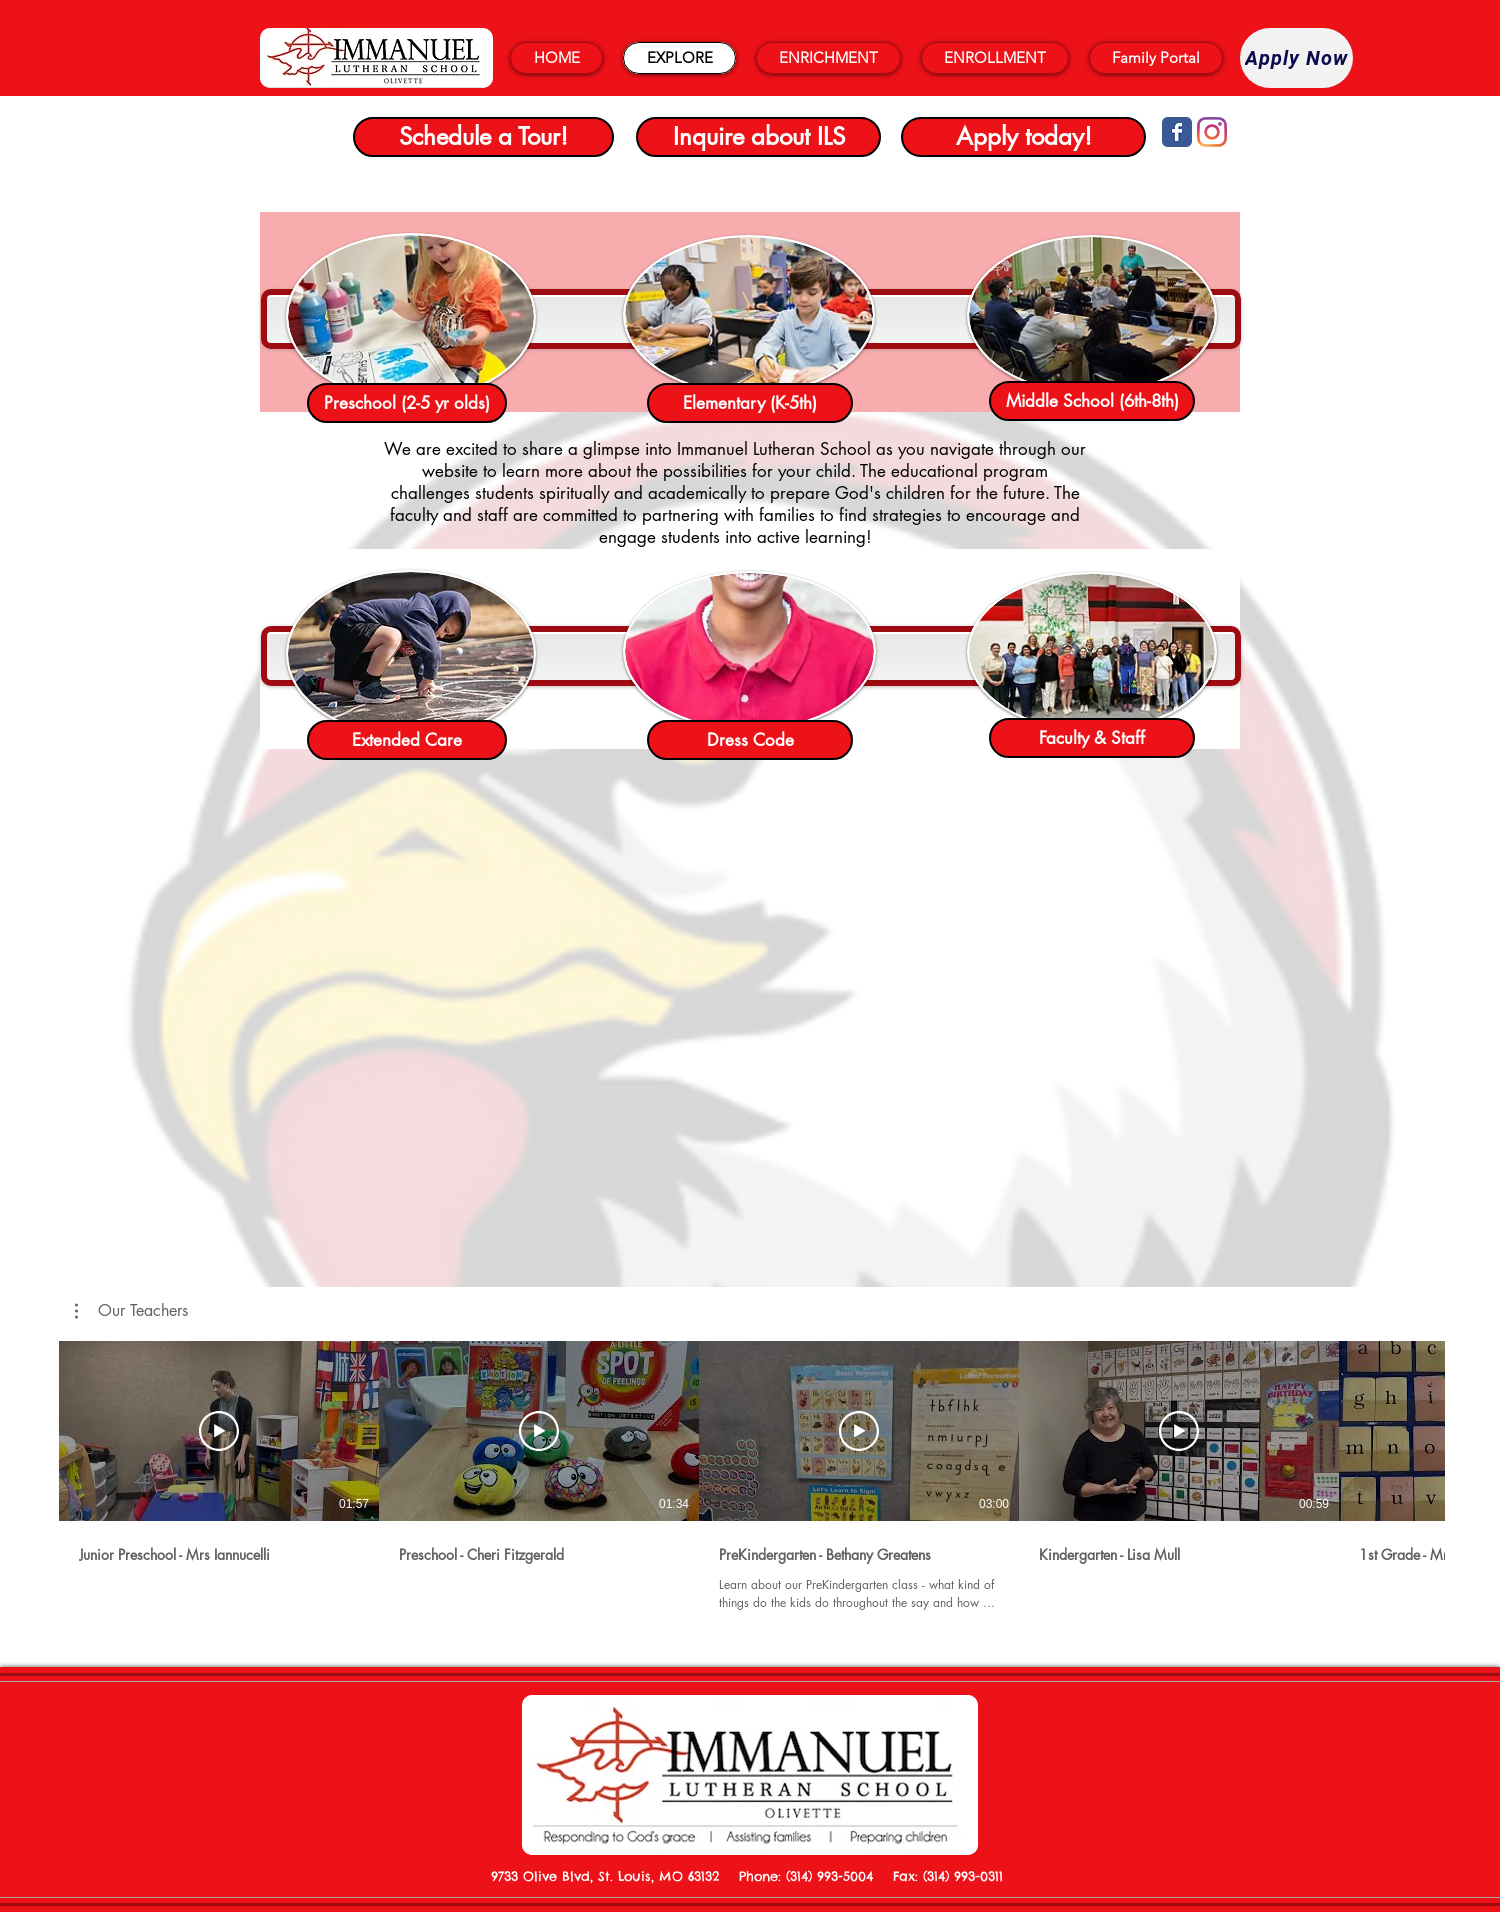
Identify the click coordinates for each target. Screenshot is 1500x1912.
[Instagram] (1212, 132)
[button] (131, 1311)
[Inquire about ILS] (758, 137)
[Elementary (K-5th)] (750, 403)
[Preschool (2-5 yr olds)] (407, 403)
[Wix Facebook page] (1177, 132)
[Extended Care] (407, 740)
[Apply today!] (1023, 137)
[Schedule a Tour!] (483, 137)
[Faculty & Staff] (1092, 738)
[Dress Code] (750, 740)
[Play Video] (219, 1431)
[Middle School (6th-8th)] (1092, 401)
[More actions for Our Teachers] (131, 1311)
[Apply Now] (1296, 58)
